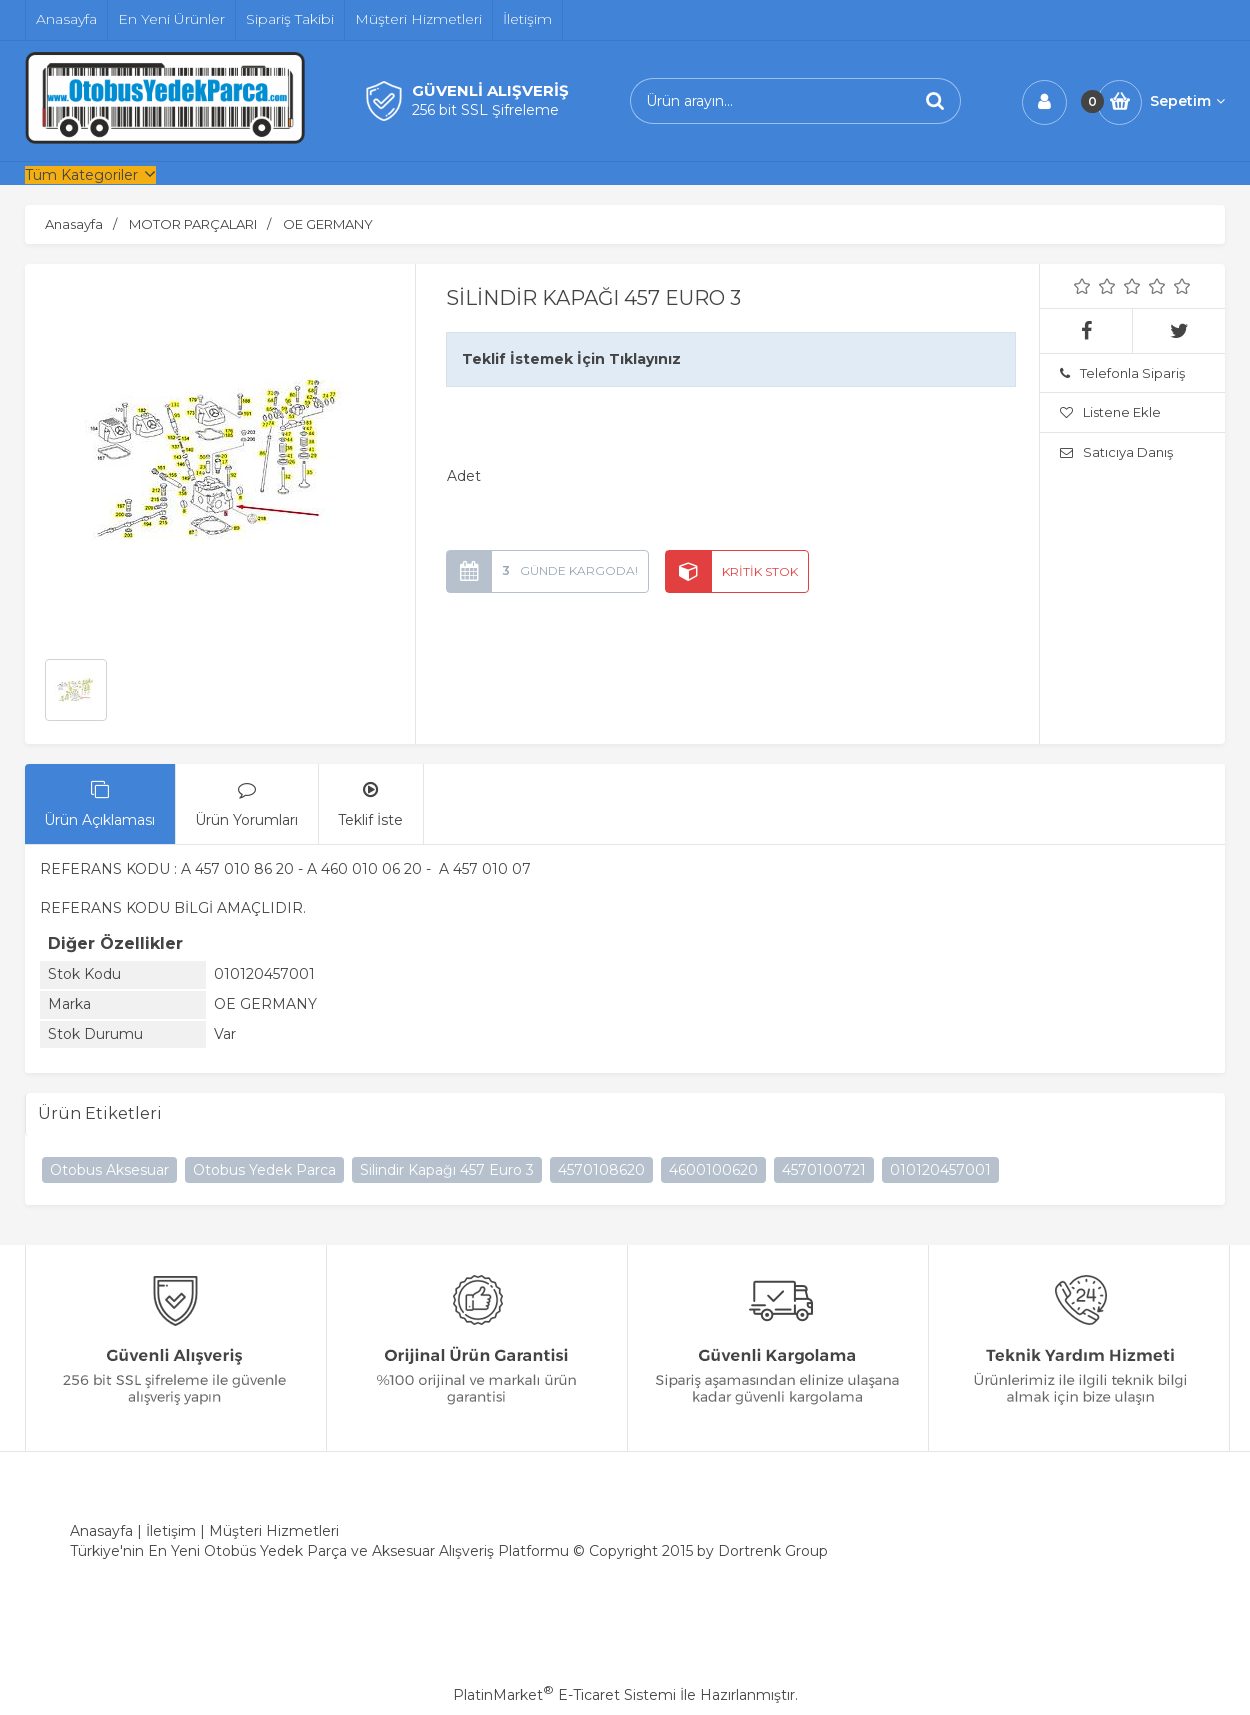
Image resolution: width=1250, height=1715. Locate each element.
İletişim (171, 1531)
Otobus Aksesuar (109, 1170)
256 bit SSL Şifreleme (485, 110)
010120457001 (940, 1170)
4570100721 (824, 1170)
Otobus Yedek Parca (264, 1170)
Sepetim (1187, 101)
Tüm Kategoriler (81, 175)
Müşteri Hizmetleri (274, 1531)
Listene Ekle (1110, 412)
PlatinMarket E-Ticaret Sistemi (564, 1695)
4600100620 (713, 1170)
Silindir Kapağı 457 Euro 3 (447, 1170)
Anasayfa (101, 1531)
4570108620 (601, 1170)
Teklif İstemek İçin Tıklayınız (571, 359)
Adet (464, 476)
